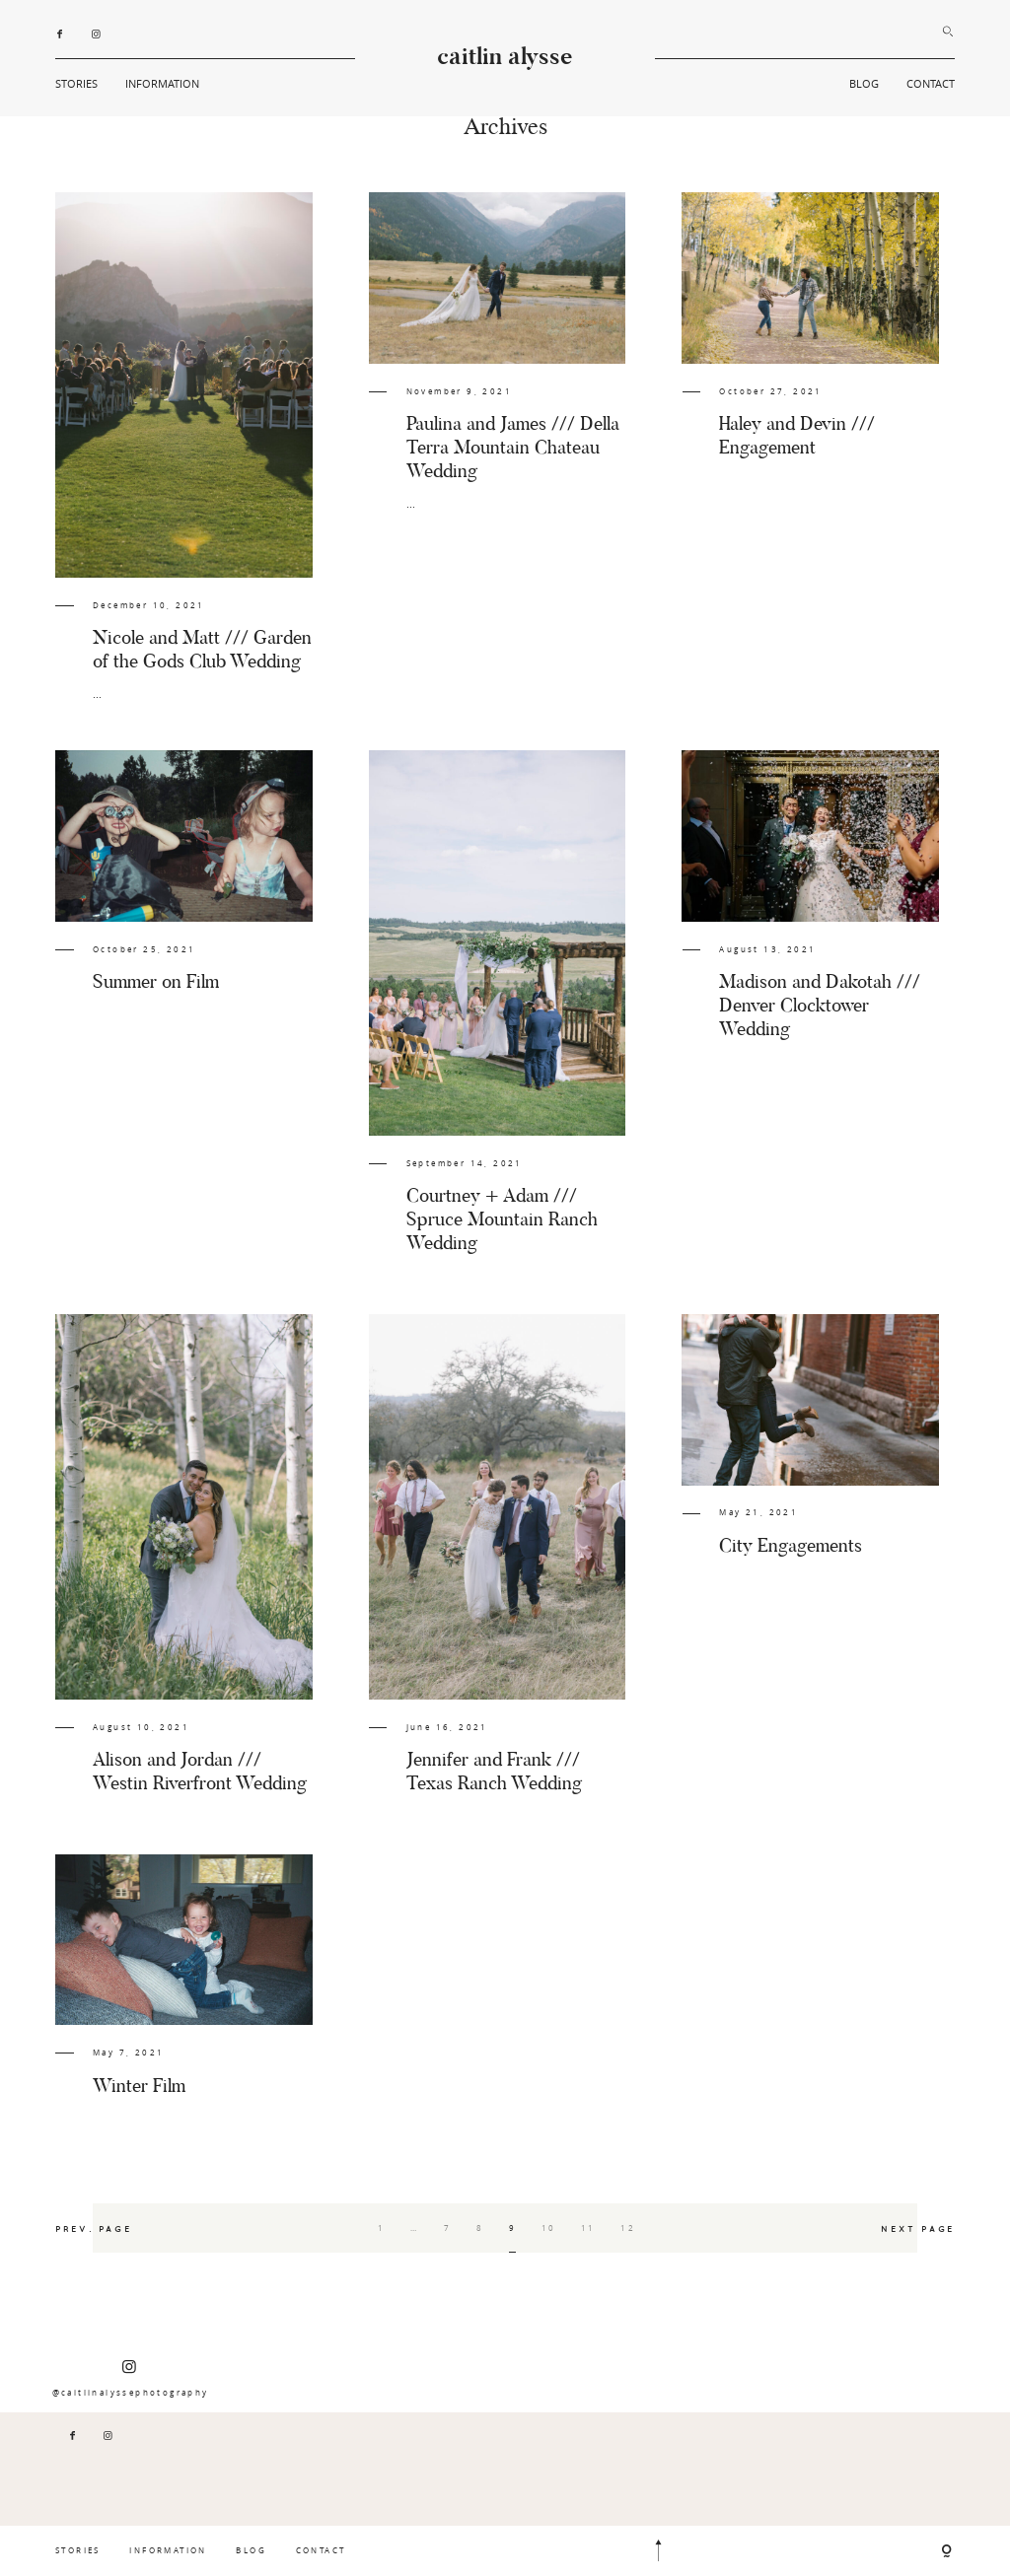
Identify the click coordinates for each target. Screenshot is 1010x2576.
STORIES (76, 83)
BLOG (864, 83)
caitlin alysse (505, 58)
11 (588, 2227)
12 (627, 2227)
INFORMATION (162, 83)
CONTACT (930, 83)
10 (548, 2227)
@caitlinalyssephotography (130, 2378)
